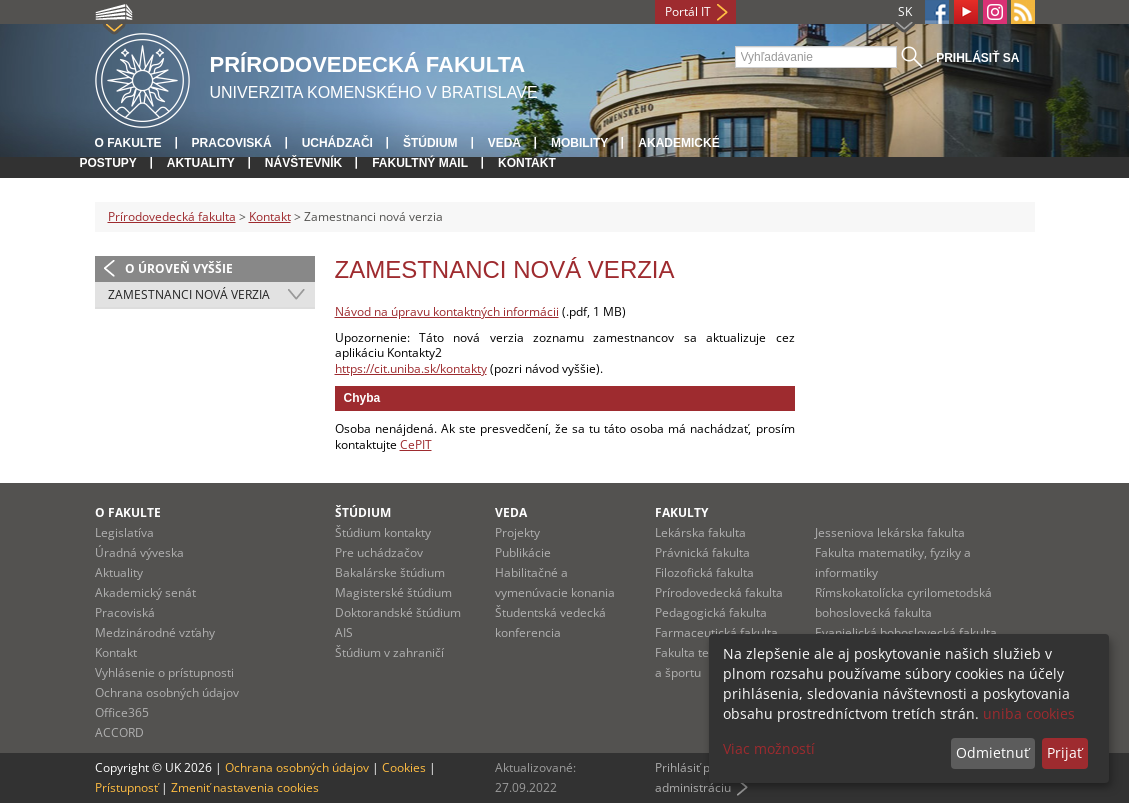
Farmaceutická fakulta (716, 632)
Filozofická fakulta (704, 572)
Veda (504, 143)
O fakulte (128, 143)
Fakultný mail (420, 163)
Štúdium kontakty (383, 532)
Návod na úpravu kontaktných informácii (447, 311)
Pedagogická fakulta (711, 612)
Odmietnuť (992, 752)
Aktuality (201, 163)
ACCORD (119, 732)
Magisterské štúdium (393, 592)
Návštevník (303, 163)
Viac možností (769, 748)
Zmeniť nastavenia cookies (245, 787)
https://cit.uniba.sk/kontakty (411, 368)
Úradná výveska (139, 552)
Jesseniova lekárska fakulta (890, 532)
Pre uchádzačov (379, 552)
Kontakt (527, 163)
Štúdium (430, 143)
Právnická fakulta (702, 552)
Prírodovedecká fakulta (172, 216)
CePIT (416, 444)
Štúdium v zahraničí (389, 652)
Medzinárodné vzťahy (155, 632)
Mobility (579, 143)
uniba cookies (1029, 713)
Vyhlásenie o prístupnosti (164, 672)
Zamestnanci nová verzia (189, 294)
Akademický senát (145, 592)
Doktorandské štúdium (398, 612)
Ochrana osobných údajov (167, 692)
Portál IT (688, 11)
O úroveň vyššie (179, 268)
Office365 (122, 712)
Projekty (517, 532)
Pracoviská (232, 143)
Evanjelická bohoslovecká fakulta (906, 632)
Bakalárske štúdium (390, 572)
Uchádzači (337, 143)
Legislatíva (124, 532)
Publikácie (523, 552)
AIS (344, 632)
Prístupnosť (126, 787)
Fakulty (681, 512)
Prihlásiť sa (977, 58)
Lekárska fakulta (700, 532)
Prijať (1064, 752)
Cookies (404, 767)
